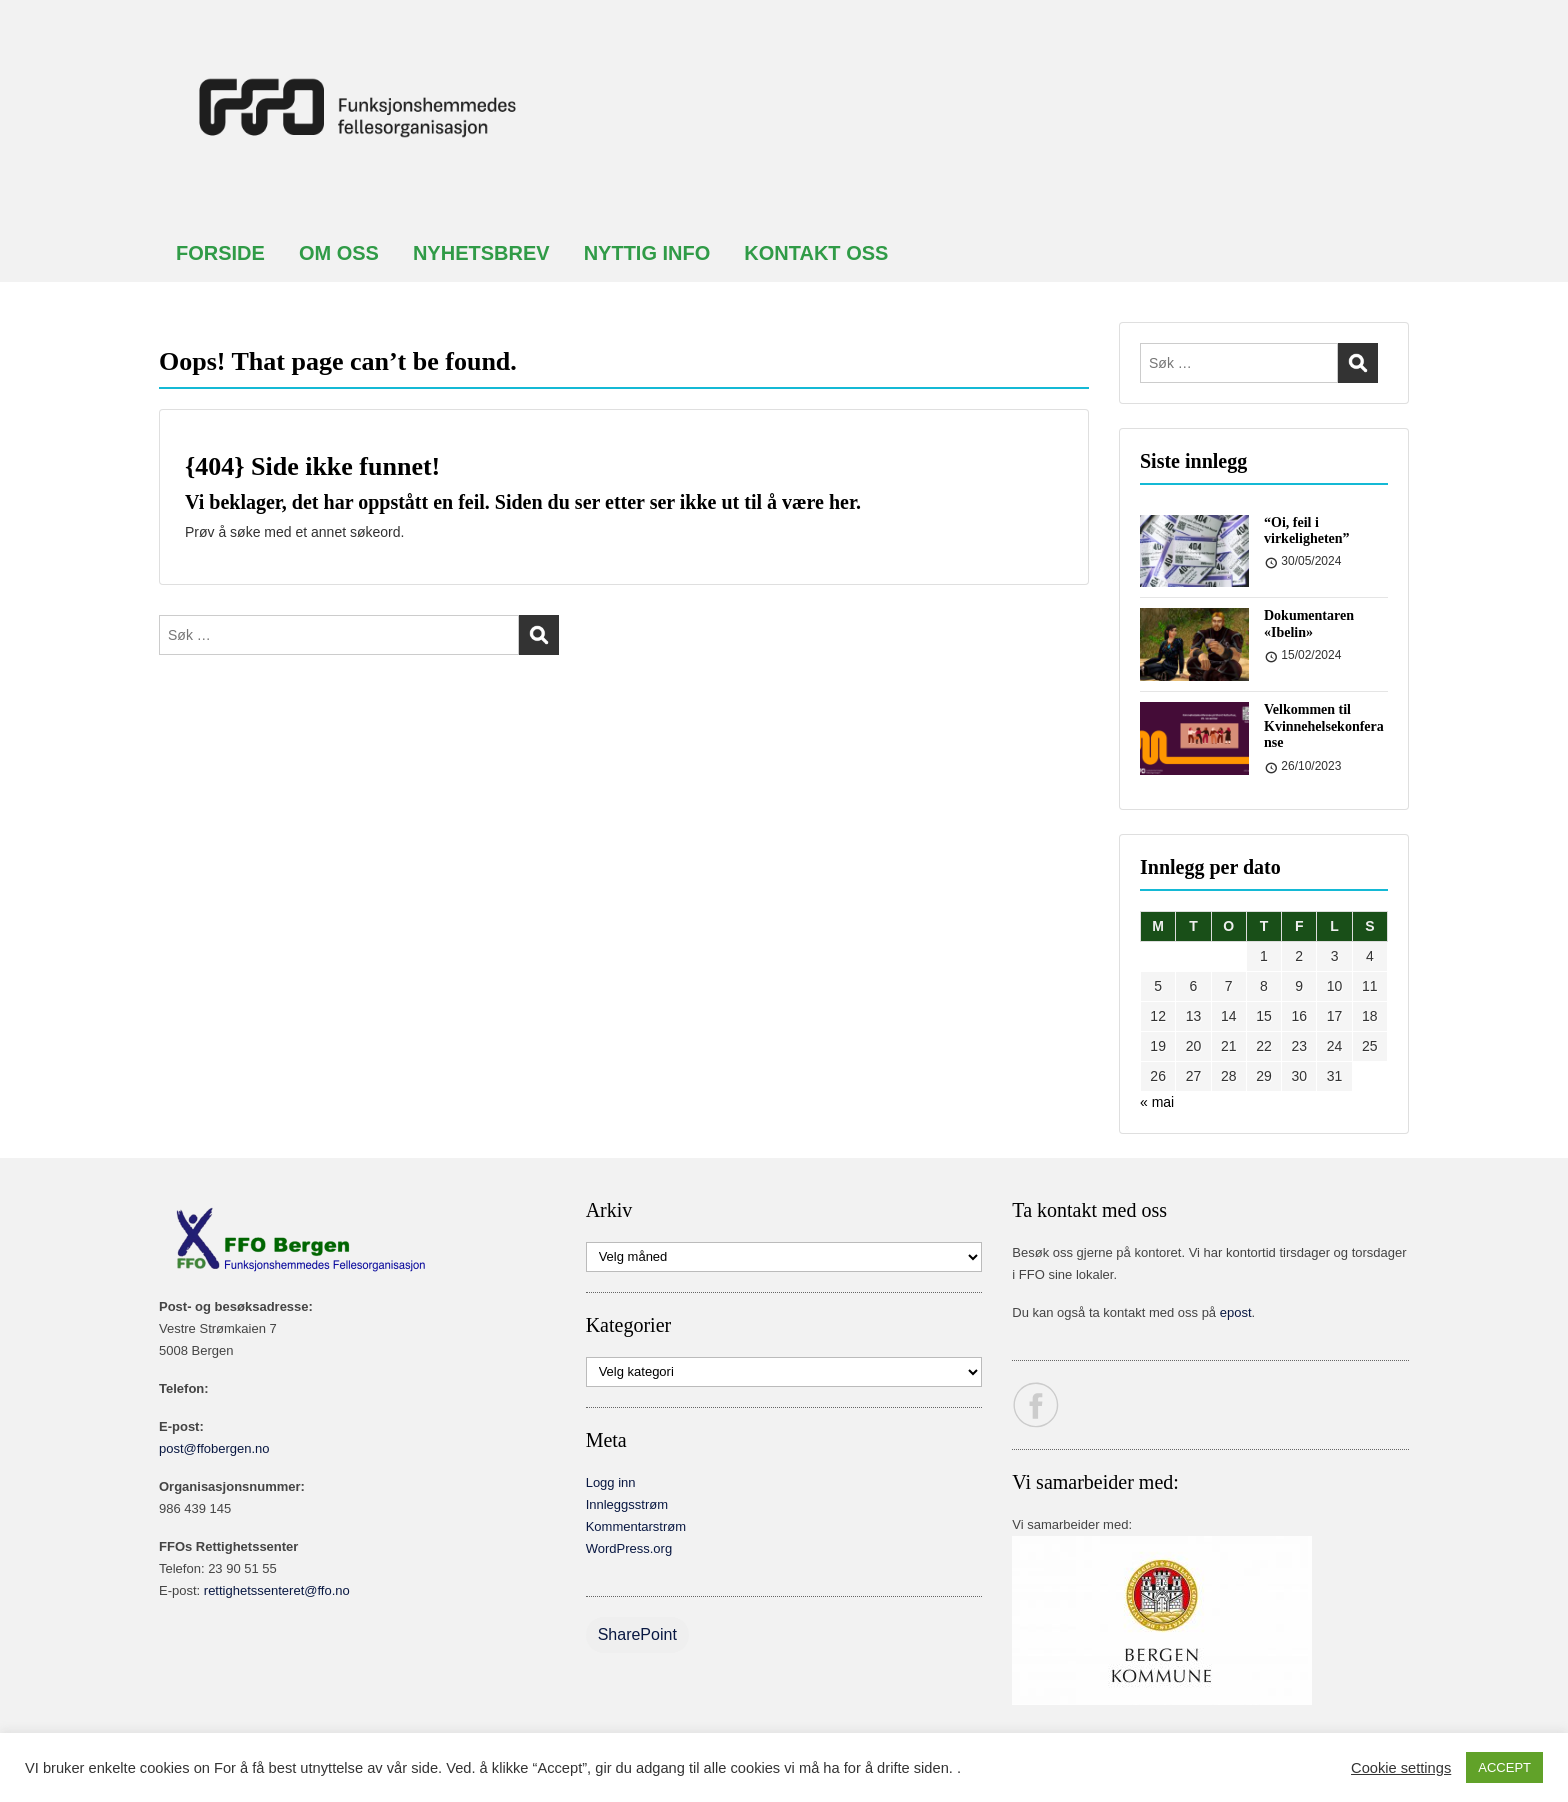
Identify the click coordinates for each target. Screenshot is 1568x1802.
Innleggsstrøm (627, 1504)
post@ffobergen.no (214, 1448)
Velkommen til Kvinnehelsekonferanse (1324, 726)
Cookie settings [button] (1401, 1768)
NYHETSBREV (481, 253)
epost (1236, 1312)
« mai (1157, 1102)
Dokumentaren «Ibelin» (1309, 624)
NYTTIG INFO (647, 253)
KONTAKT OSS (816, 253)
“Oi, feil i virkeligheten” (1307, 531)
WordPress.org (629, 1548)
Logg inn (611, 1482)
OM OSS (339, 253)
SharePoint (637, 1634)
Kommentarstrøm (636, 1526)
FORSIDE (220, 253)
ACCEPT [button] (1504, 1767)
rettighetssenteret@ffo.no (277, 1590)
